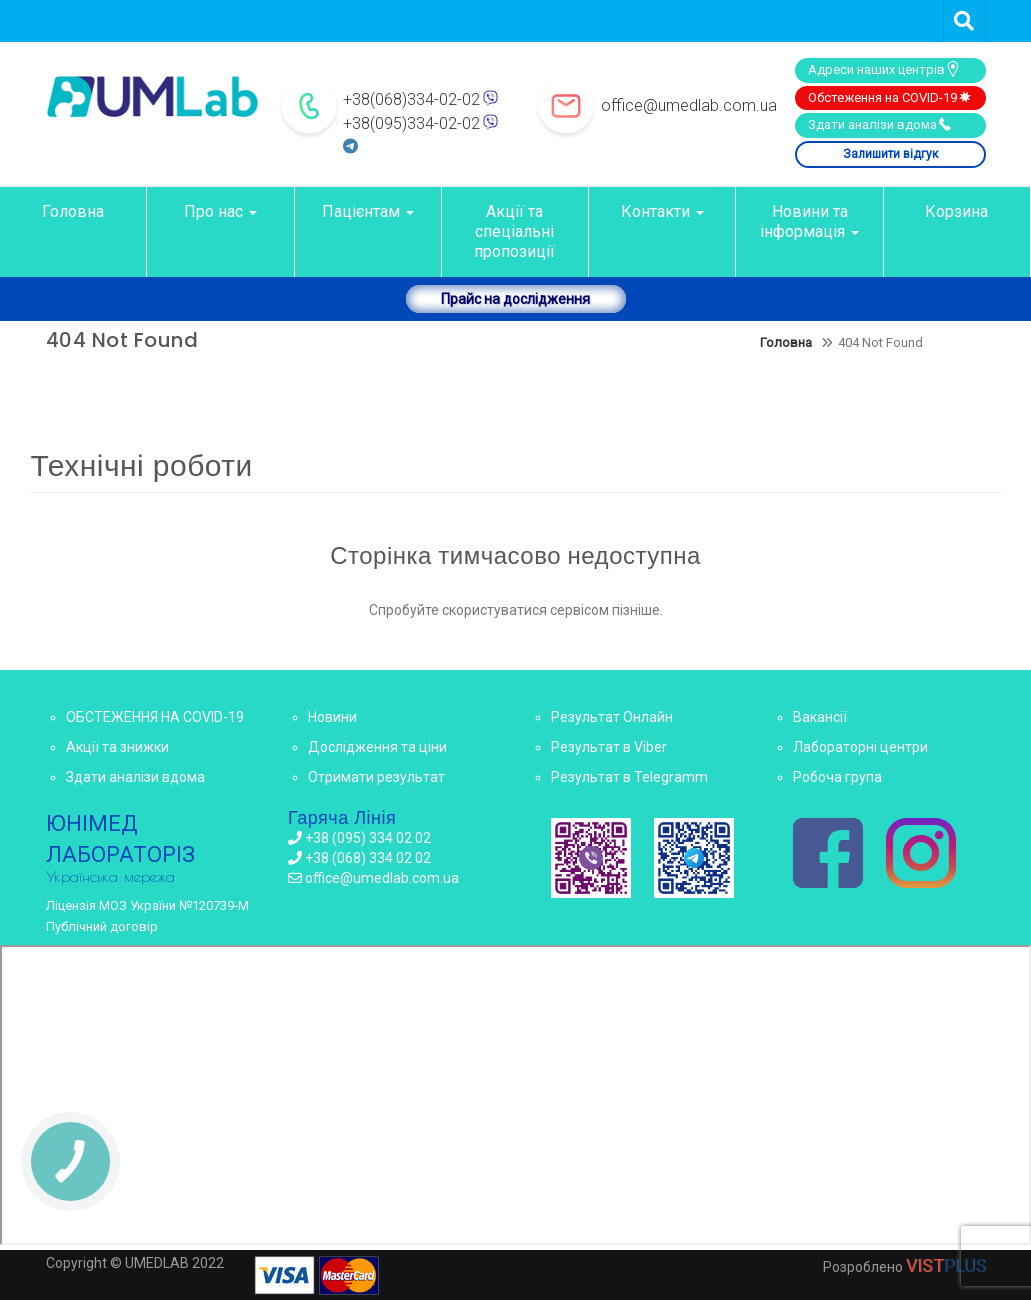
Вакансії (820, 717)
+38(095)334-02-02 (411, 123)
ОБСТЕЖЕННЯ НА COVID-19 (155, 717)
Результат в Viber (609, 747)
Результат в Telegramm (629, 777)
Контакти (662, 211)
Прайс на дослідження (515, 299)
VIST (946, 1265)
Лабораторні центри (860, 747)
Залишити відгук (890, 154)
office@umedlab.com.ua (689, 105)
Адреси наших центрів (884, 69)
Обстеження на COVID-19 (890, 97)
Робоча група (837, 777)
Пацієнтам (368, 211)
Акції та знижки (117, 747)
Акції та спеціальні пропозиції (514, 231)
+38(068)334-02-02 (411, 99)
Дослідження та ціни (377, 747)
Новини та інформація (809, 221)
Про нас (220, 211)
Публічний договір (102, 926)
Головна (73, 211)
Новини (332, 717)
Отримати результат (376, 777)
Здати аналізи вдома (880, 124)
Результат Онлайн (612, 717)
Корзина (956, 211)
